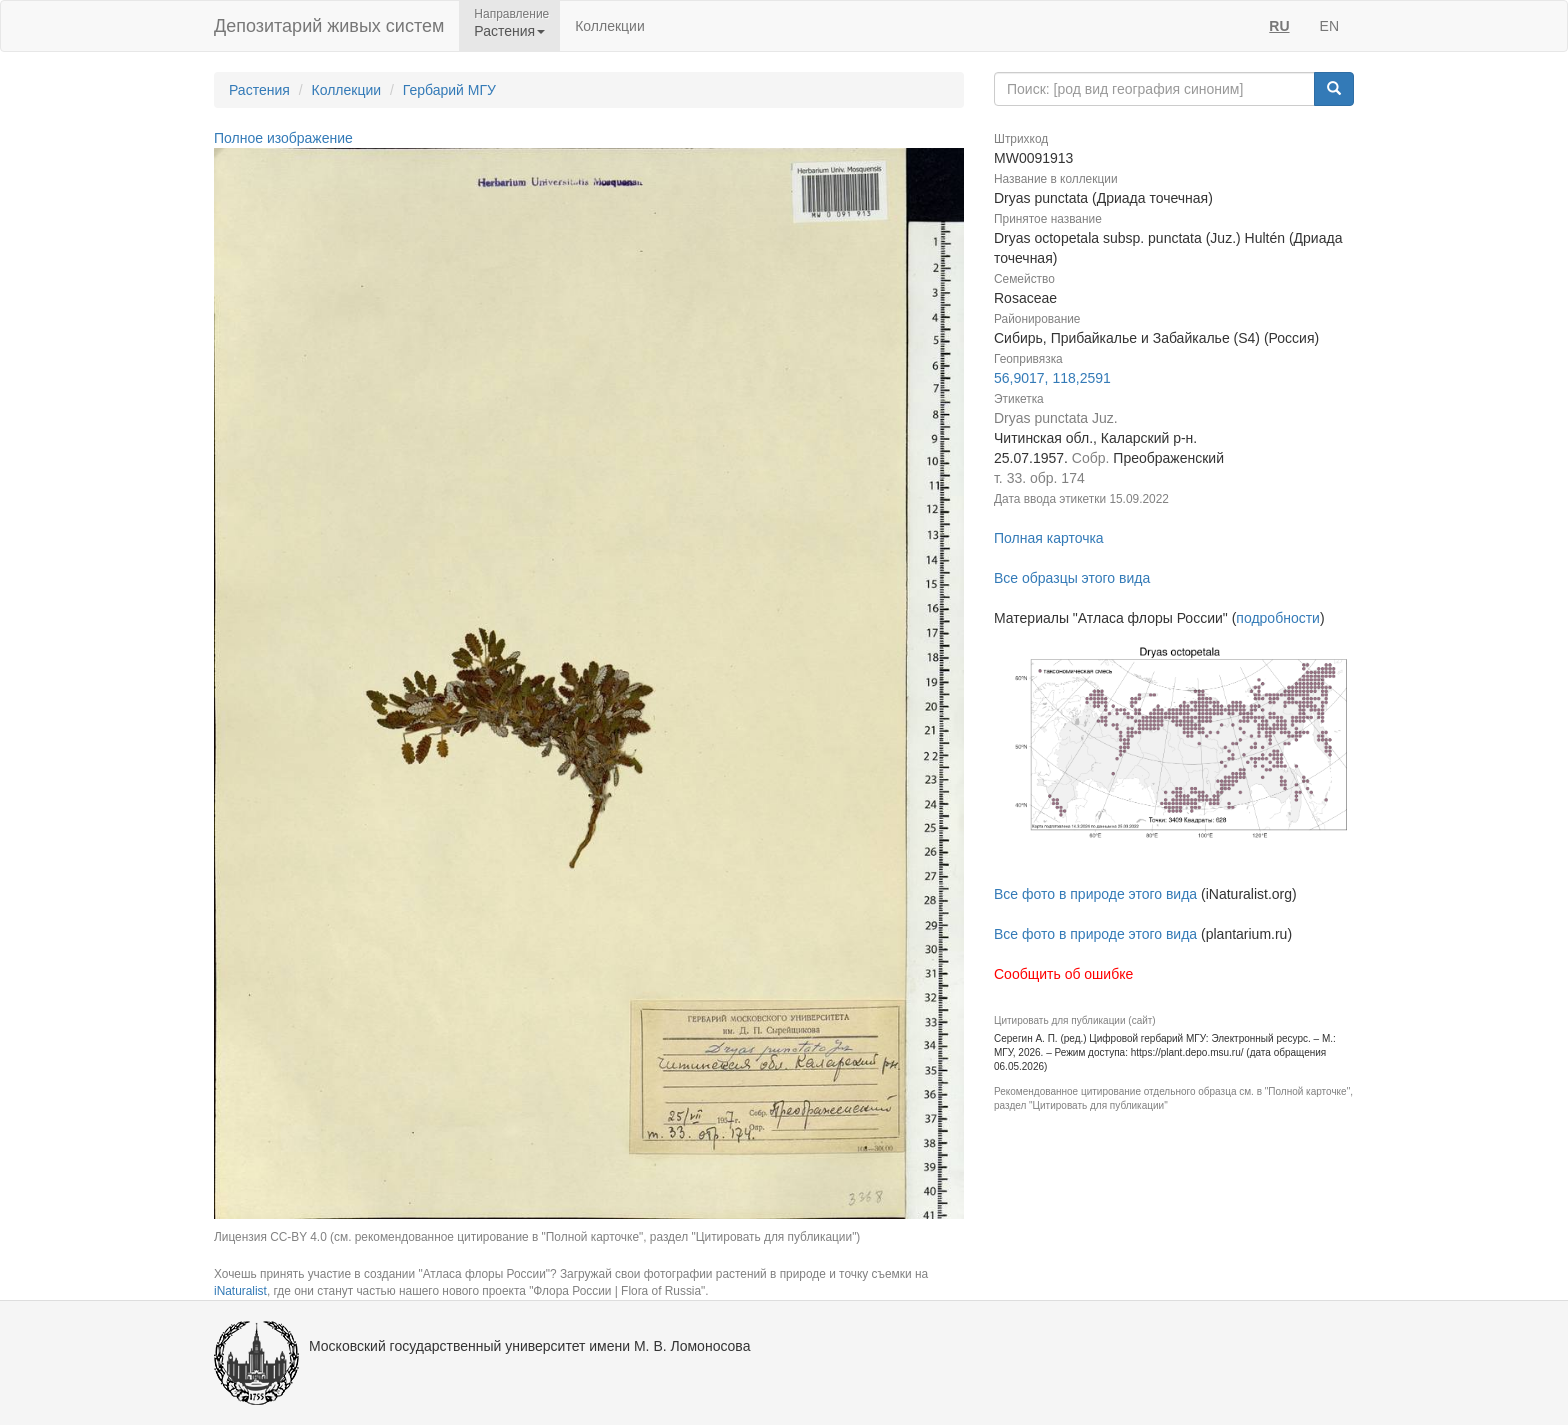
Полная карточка (1049, 538)
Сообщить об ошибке (1063, 974)
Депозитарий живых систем (329, 26)
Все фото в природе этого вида (1095, 894)
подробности (1278, 618)
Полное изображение (283, 138)
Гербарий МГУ (449, 90)
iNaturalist (240, 1291)
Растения (259, 90)
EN (1329, 26)
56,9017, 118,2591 (1052, 378)
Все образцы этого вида (1072, 578)
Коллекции (610, 26)
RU (1279, 26)
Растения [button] (509, 31)
